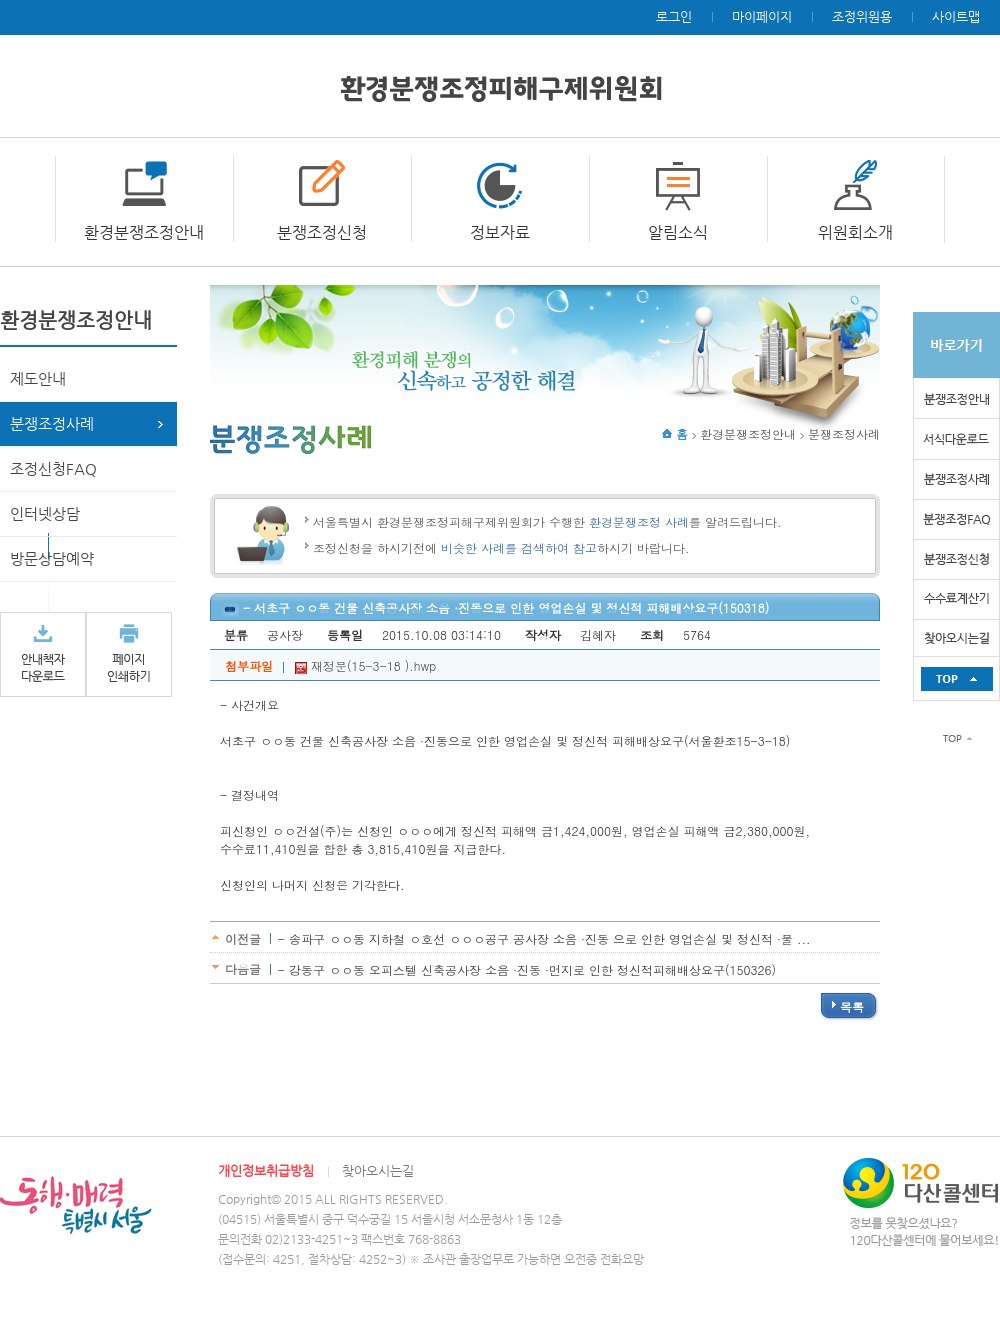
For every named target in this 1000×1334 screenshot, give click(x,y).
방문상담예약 (52, 558)
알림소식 (678, 232)
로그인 (674, 16)
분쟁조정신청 (322, 232)
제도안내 (38, 378)
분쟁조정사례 (52, 423)
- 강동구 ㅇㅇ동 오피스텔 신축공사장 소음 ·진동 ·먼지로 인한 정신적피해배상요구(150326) (527, 969)
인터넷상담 (45, 513)
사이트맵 (956, 16)
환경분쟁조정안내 (144, 232)
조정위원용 (862, 16)
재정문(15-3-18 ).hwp (365, 665)
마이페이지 (762, 16)
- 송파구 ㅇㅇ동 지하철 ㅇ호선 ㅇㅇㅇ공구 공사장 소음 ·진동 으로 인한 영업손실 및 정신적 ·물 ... (544, 938)
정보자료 (500, 232)
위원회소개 (855, 232)
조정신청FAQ (53, 468)
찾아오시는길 (378, 1170)
